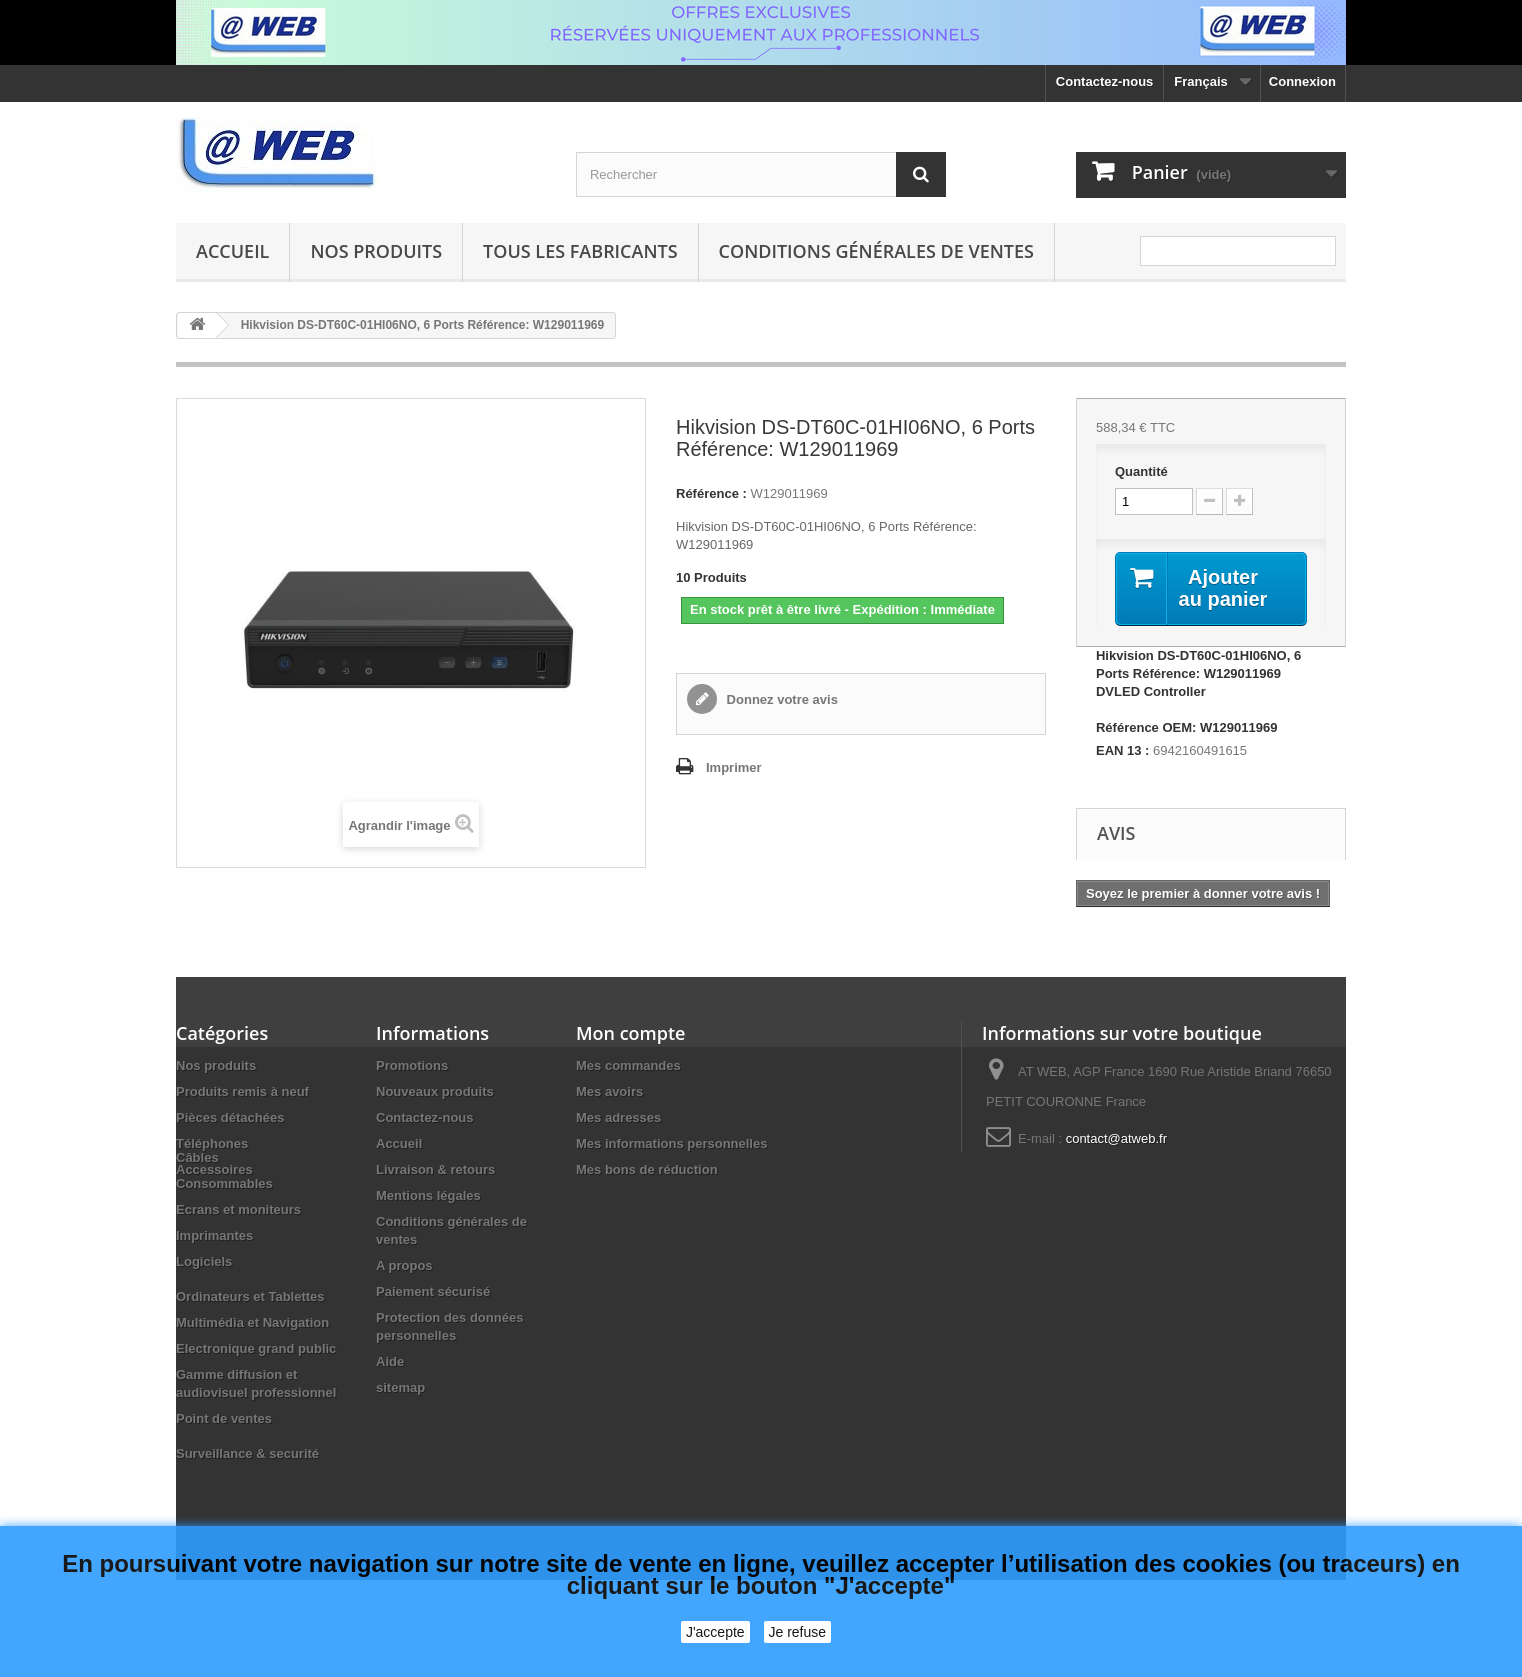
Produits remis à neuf (242, 1091)
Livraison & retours (435, 1169)
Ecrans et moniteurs (238, 1256)
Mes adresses (618, 1117)
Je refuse (798, 1632)
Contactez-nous (1105, 81)
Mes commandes (628, 1065)
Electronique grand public (256, 1395)
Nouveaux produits (435, 1091)
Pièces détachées (230, 1117)
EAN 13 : (1122, 750)
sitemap (400, 1387)
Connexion (1302, 81)
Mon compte (630, 1033)
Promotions (412, 1065)
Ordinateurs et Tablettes (250, 1343)
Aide (390, 1361)
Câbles (197, 1204)
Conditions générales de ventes (876, 251)
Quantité (1141, 471)
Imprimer (734, 767)
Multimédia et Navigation (252, 1369)
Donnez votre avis (780, 699)
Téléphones (212, 1143)
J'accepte (715, 1632)
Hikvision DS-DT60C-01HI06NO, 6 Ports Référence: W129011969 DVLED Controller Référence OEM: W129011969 (1198, 691)
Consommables (224, 1230)
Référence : (711, 493)
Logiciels (204, 1308)
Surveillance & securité (247, 1500)
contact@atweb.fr (1116, 1138)
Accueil (232, 251)
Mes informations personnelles (671, 1143)
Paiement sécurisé (433, 1291)
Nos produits (376, 251)
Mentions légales (428, 1195)
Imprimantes (214, 1282)
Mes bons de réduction (647, 1169)
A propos (404, 1265)
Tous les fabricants (580, 251)
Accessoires (214, 1169)
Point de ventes (224, 1465)
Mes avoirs (609, 1091)
